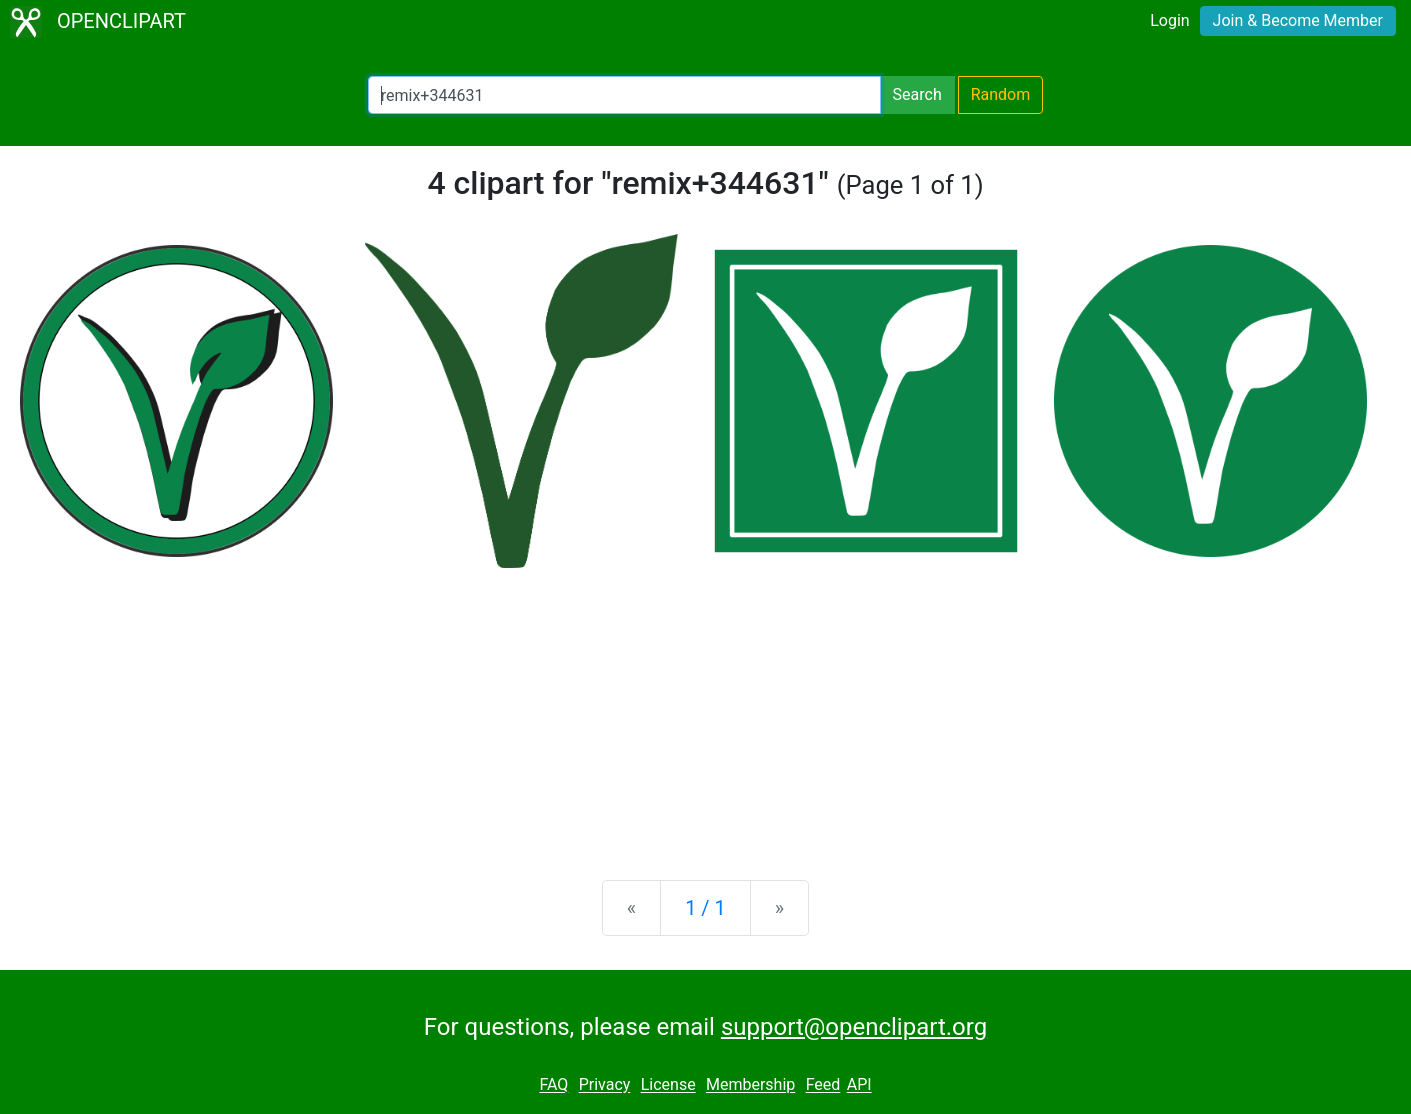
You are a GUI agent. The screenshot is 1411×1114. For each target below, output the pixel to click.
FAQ (553, 1085)
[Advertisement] (706, 708)
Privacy (605, 1085)
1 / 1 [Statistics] (705, 908)
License (668, 1085)
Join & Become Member (1298, 20)
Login (1169, 20)
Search (917, 94)
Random (1001, 94)
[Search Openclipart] (624, 95)
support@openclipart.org (854, 1027)
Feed (823, 1085)
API (859, 1085)
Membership (750, 1085)
